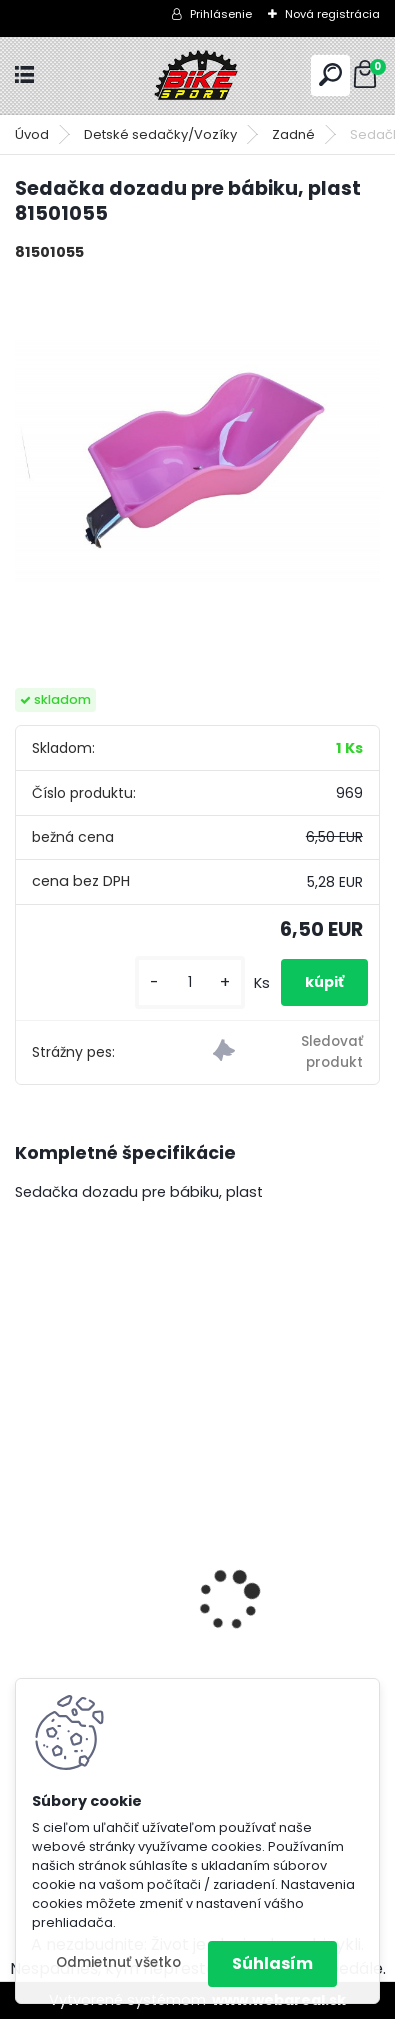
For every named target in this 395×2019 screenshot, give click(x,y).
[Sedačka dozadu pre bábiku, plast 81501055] (197, 459)
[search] (330, 74)
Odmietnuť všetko (118, 1962)
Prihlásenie (221, 14)
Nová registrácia (332, 14)
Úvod (32, 134)
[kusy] (190, 982)
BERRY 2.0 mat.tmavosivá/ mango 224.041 (194, 1562)
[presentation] (26, 1565)
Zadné (293, 134)
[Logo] (198, 75)
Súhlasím (272, 1963)
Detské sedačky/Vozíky (160, 134)
